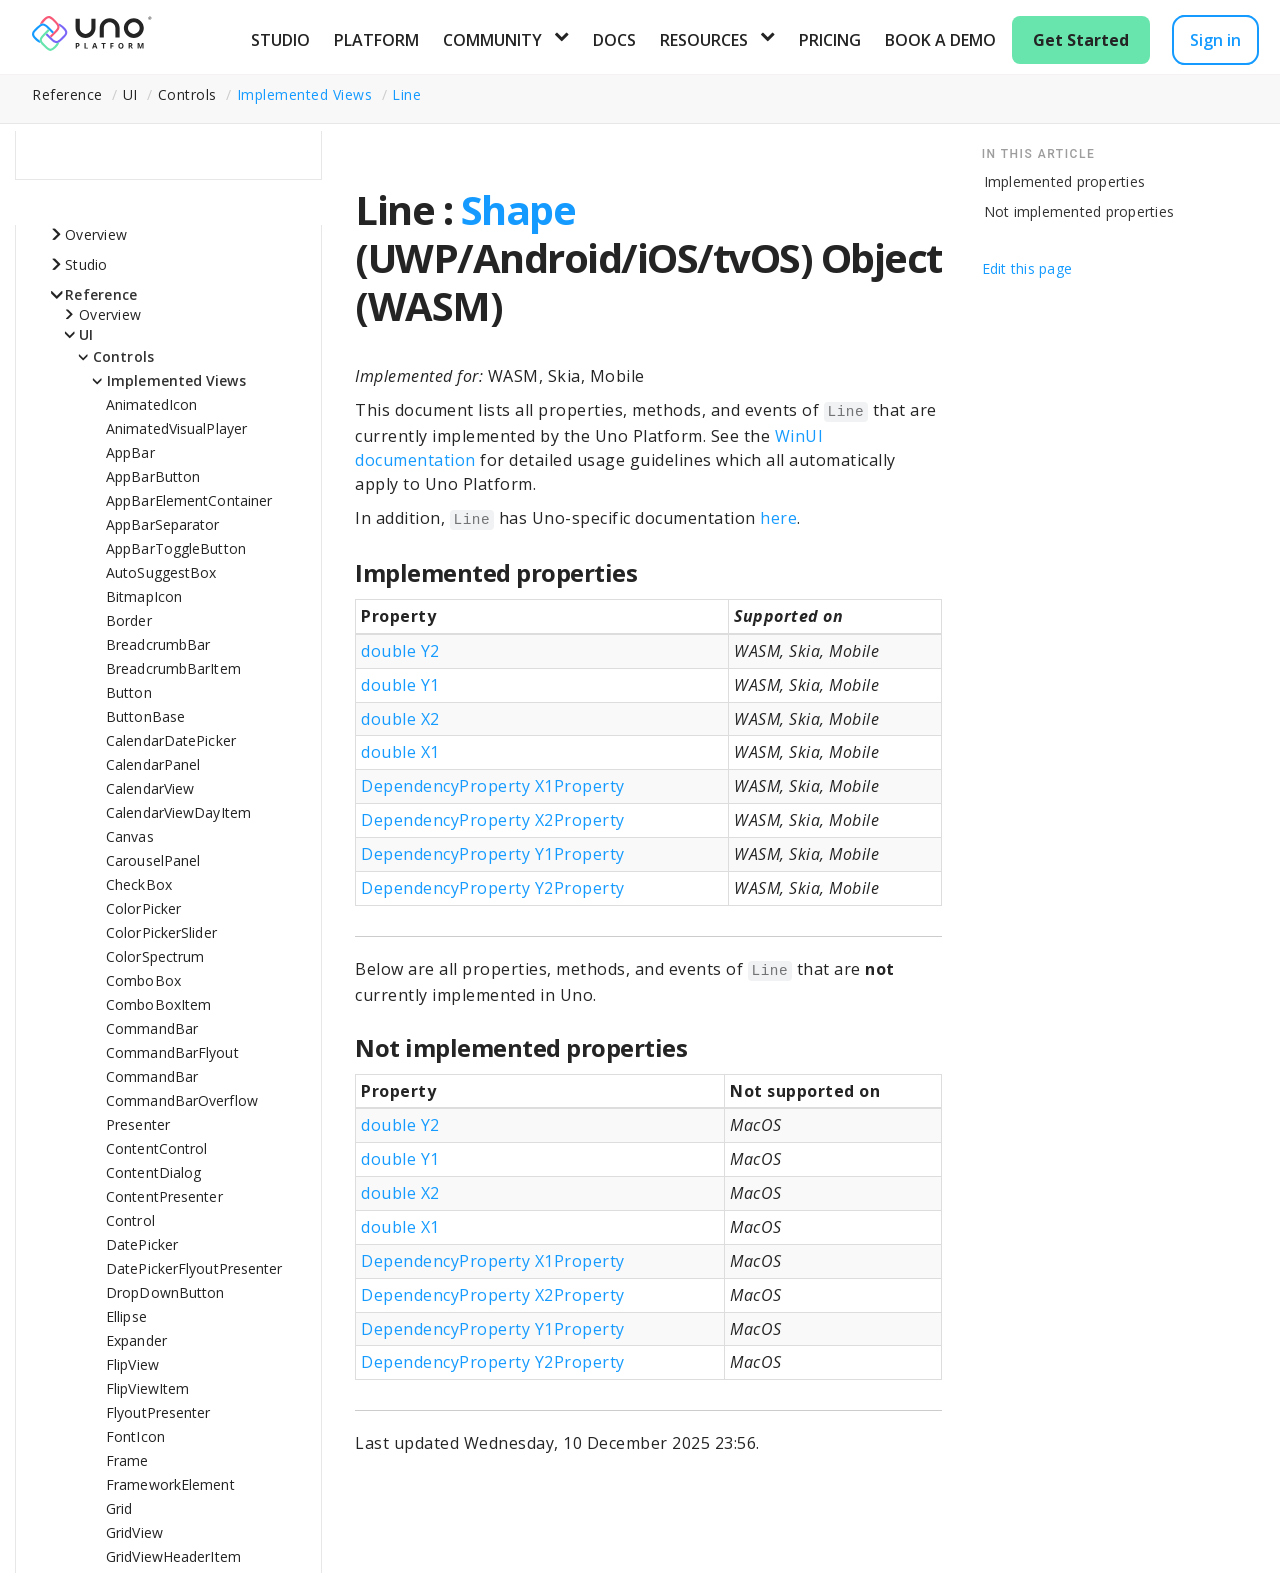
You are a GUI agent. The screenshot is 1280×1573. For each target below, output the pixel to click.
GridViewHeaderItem (173, 1556)
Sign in (1215, 40)
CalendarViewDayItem (178, 812)
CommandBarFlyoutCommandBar (172, 1064)
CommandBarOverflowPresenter (182, 1112)
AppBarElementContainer (189, 500)
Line (406, 94)
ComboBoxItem (158, 1004)
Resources (704, 40)
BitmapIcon (144, 596)
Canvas (130, 836)
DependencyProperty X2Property (493, 820)
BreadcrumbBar (158, 644)
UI (86, 334)
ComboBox (143, 980)
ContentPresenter (164, 1196)
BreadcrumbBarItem (173, 668)
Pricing (830, 40)
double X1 (400, 752)
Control (130, 1220)
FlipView (132, 1364)
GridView (134, 1532)
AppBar (130, 452)
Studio (280, 40)
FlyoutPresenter (158, 1412)
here (778, 518)
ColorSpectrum (155, 956)
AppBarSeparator (163, 524)
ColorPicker (143, 908)
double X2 (400, 719)
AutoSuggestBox (161, 572)
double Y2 (400, 651)
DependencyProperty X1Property (493, 786)
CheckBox (139, 884)
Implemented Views (305, 94)
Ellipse (126, 1316)
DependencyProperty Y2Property (493, 888)
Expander (136, 1340)
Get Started (1081, 40)
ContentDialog (153, 1172)
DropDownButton (165, 1292)
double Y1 (400, 685)
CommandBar (152, 1028)
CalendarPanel (153, 764)
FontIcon (135, 1436)
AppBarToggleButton (176, 548)
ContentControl (156, 1148)
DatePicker (142, 1244)
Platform (376, 40)
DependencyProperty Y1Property (493, 854)
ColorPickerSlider (161, 932)
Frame (127, 1460)
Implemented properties (1065, 181)
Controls (123, 356)
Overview (96, 234)
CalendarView (150, 788)
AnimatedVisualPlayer (176, 428)
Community (492, 40)
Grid (119, 1508)
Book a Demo (940, 40)
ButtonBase (145, 716)
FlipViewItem (147, 1388)
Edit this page (1027, 268)
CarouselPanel (153, 860)
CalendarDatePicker (171, 740)
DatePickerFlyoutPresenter (194, 1268)
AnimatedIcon (151, 404)
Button (129, 692)
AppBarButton (153, 476)
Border (129, 620)
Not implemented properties (1079, 211)
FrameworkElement (170, 1484)
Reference (101, 294)
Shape (518, 209)
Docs (614, 40)
